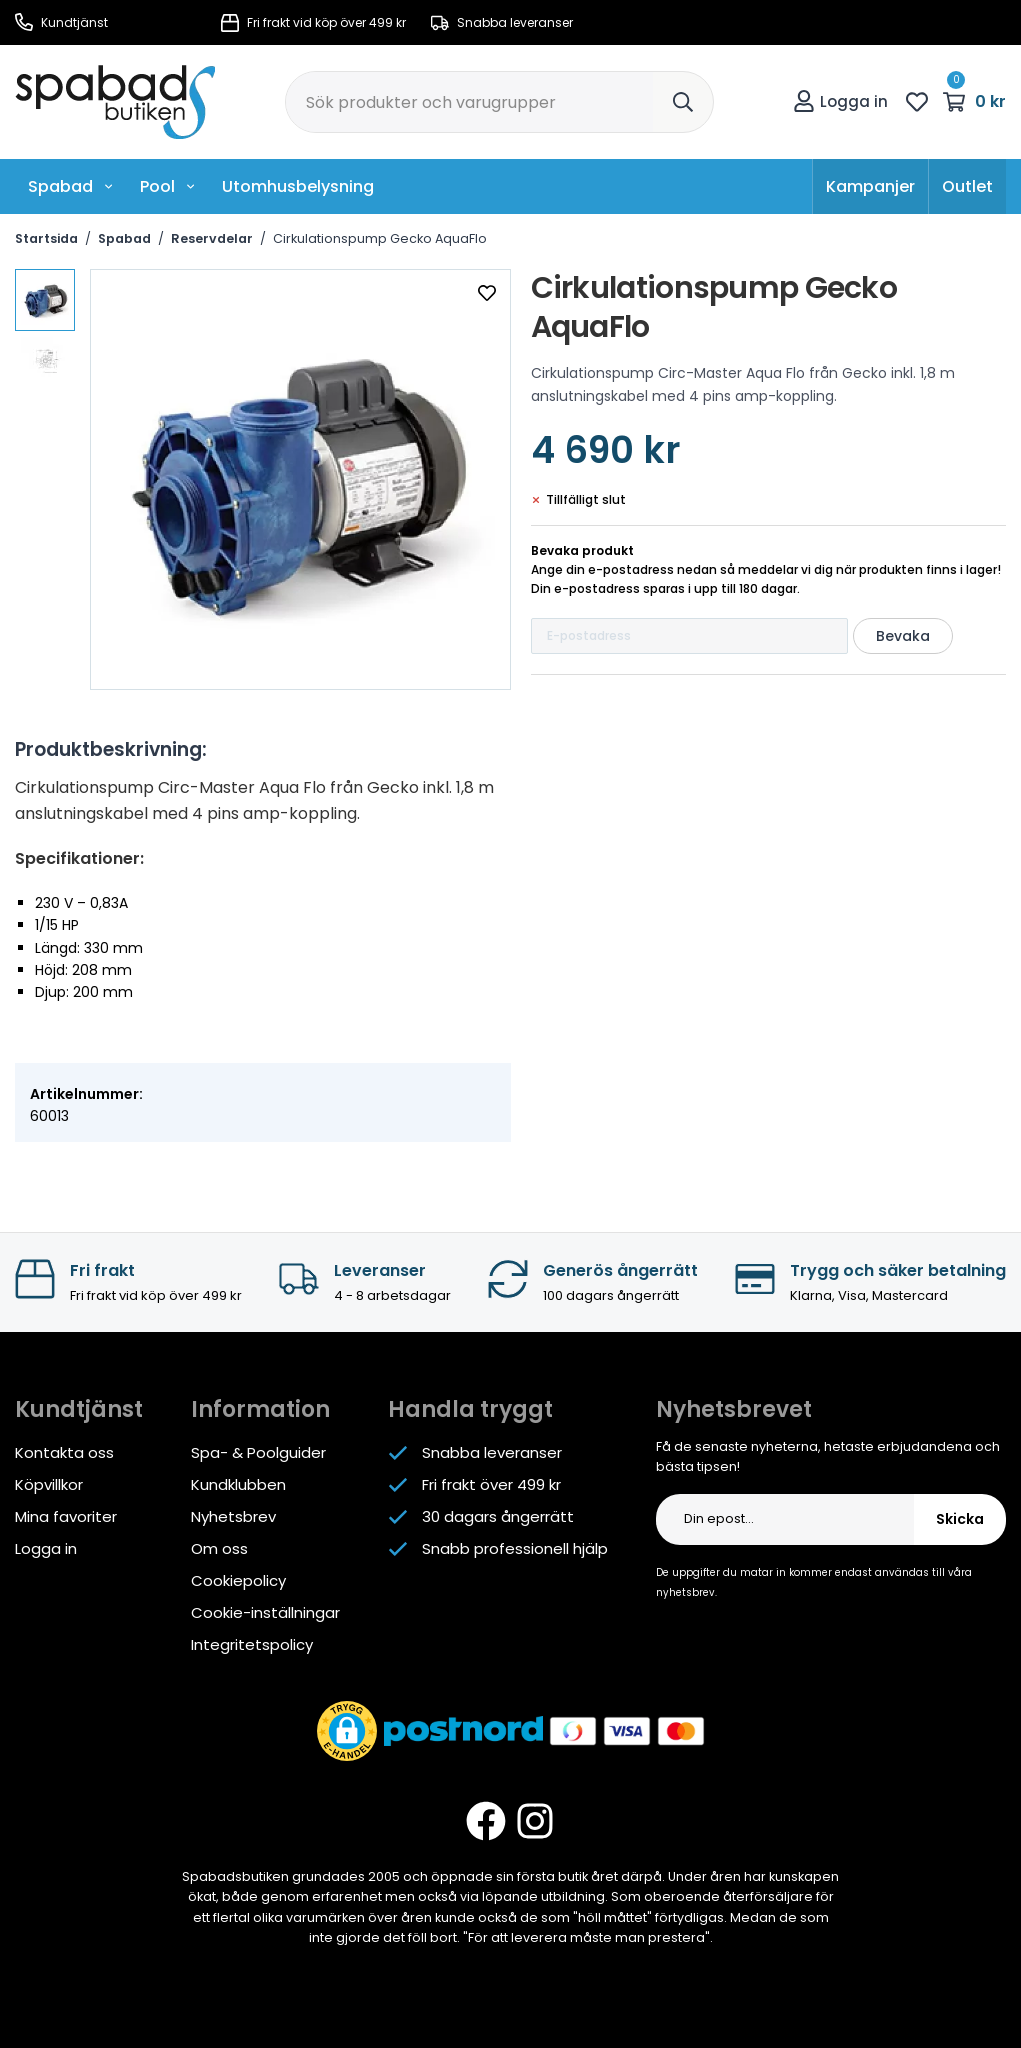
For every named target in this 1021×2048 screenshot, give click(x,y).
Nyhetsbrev (233, 1516)
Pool (168, 186)
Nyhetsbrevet (734, 1409)
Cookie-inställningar (265, 1612)
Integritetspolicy (252, 1644)
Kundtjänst (61, 22)
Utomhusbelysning (298, 186)
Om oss (219, 1548)
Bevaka (903, 636)
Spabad (71, 186)
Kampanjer (870, 186)
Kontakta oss (64, 1452)
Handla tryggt (470, 1409)
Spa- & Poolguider (258, 1452)
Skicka (960, 1519)
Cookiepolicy (238, 1580)
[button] (347, 1731)
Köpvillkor (49, 1484)
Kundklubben (238, 1484)
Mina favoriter (66, 1516)
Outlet (967, 186)
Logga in (840, 101)
